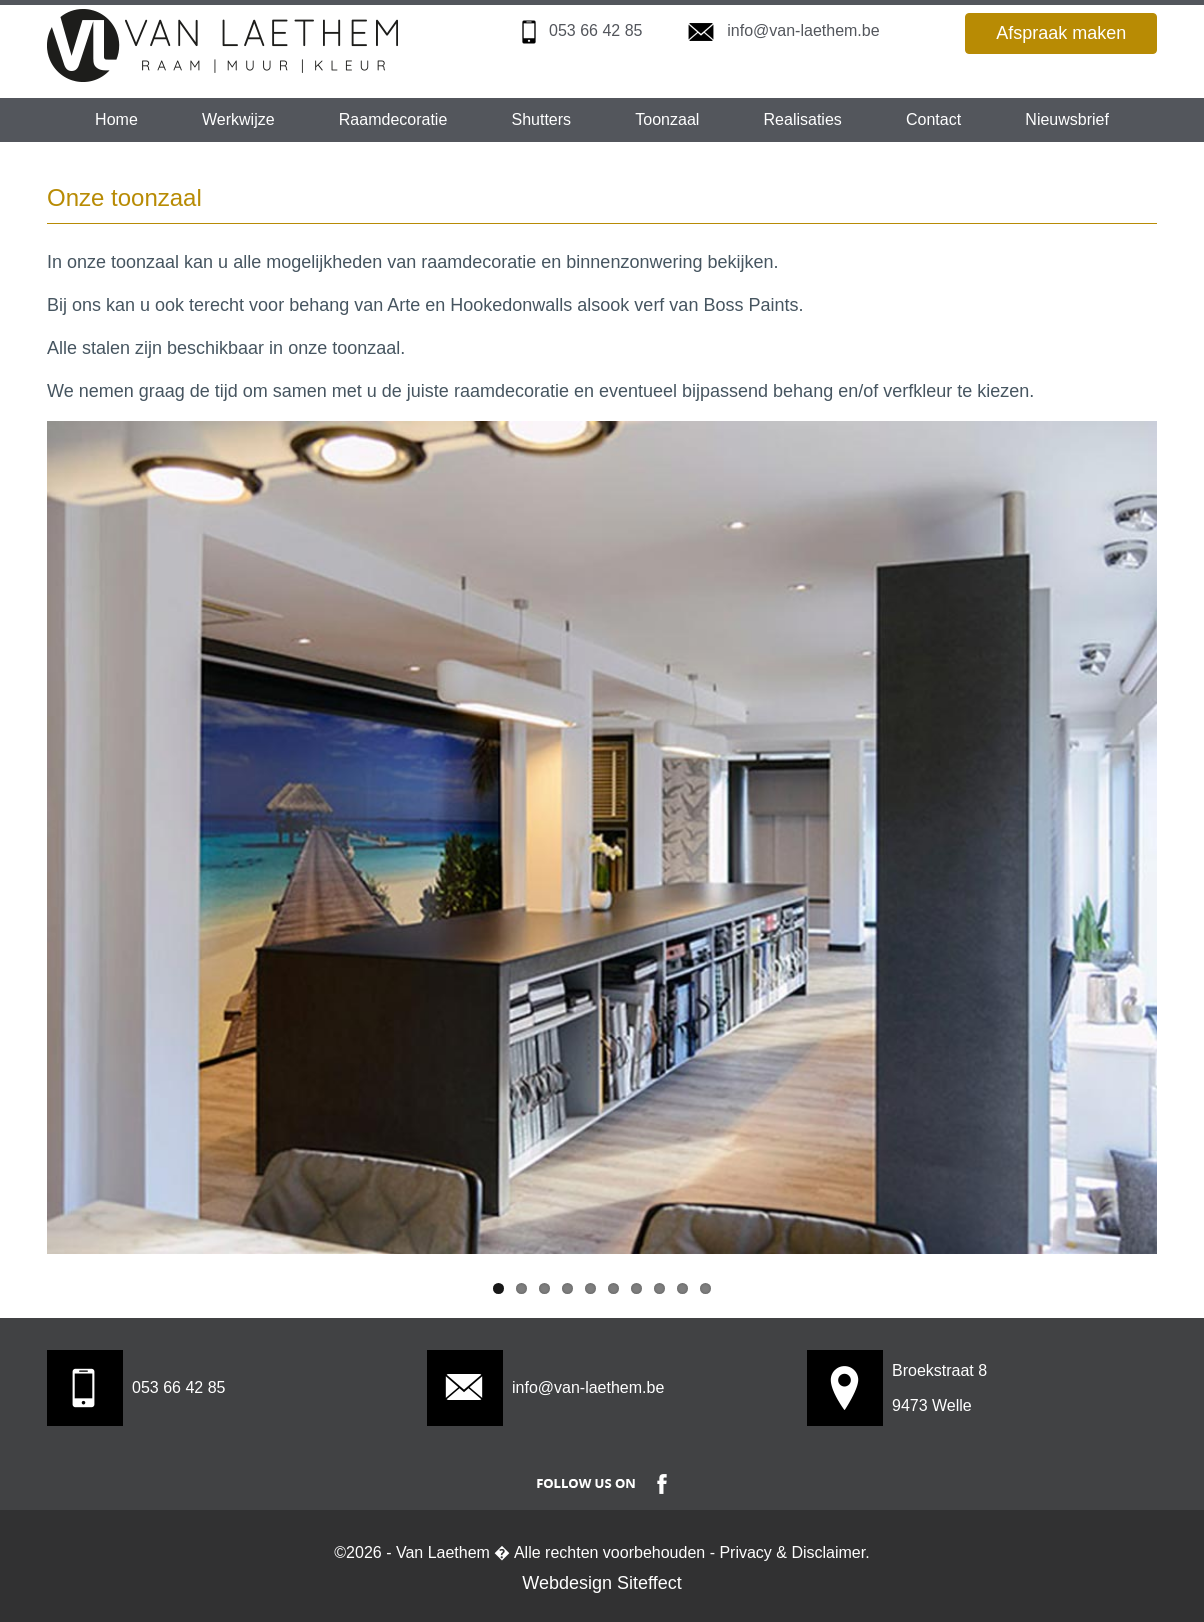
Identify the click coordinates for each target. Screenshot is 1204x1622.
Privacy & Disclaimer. (794, 1552)
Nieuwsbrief (1067, 119)
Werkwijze (238, 119)
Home (116, 119)
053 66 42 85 (595, 30)
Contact (933, 119)
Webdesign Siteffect (601, 1583)
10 (705, 1288)
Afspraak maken (1061, 33)
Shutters (542, 119)
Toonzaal (667, 119)
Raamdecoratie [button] (393, 119)
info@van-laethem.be (803, 30)
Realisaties (803, 119)
